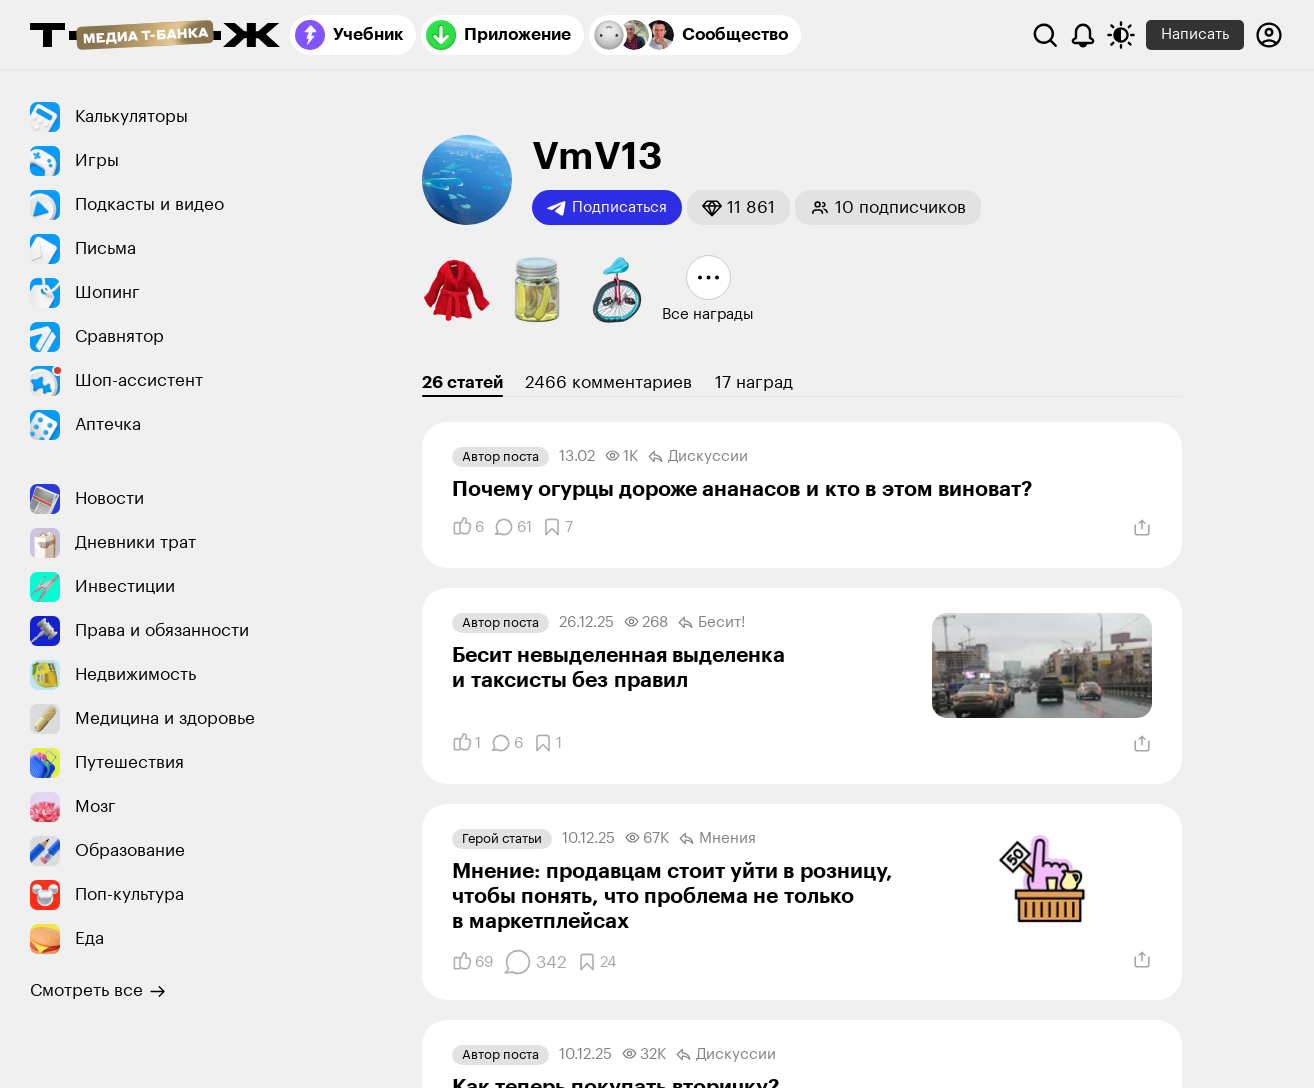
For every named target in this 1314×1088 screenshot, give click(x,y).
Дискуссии (698, 457)
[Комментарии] (513, 527)
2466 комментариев (608, 382)
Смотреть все (98, 991)
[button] (738, 207)
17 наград (754, 382)
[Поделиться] (1142, 528)
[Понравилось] (468, 527)
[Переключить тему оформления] (1121, 35)
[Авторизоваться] (1269, 35)
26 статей (462, 382)
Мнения (717, 839)
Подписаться (607, 208)
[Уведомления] (1083, 35)
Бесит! (711, 623)
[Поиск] (1045, 35)
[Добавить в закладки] (557, 527)
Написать (1195, 34)
